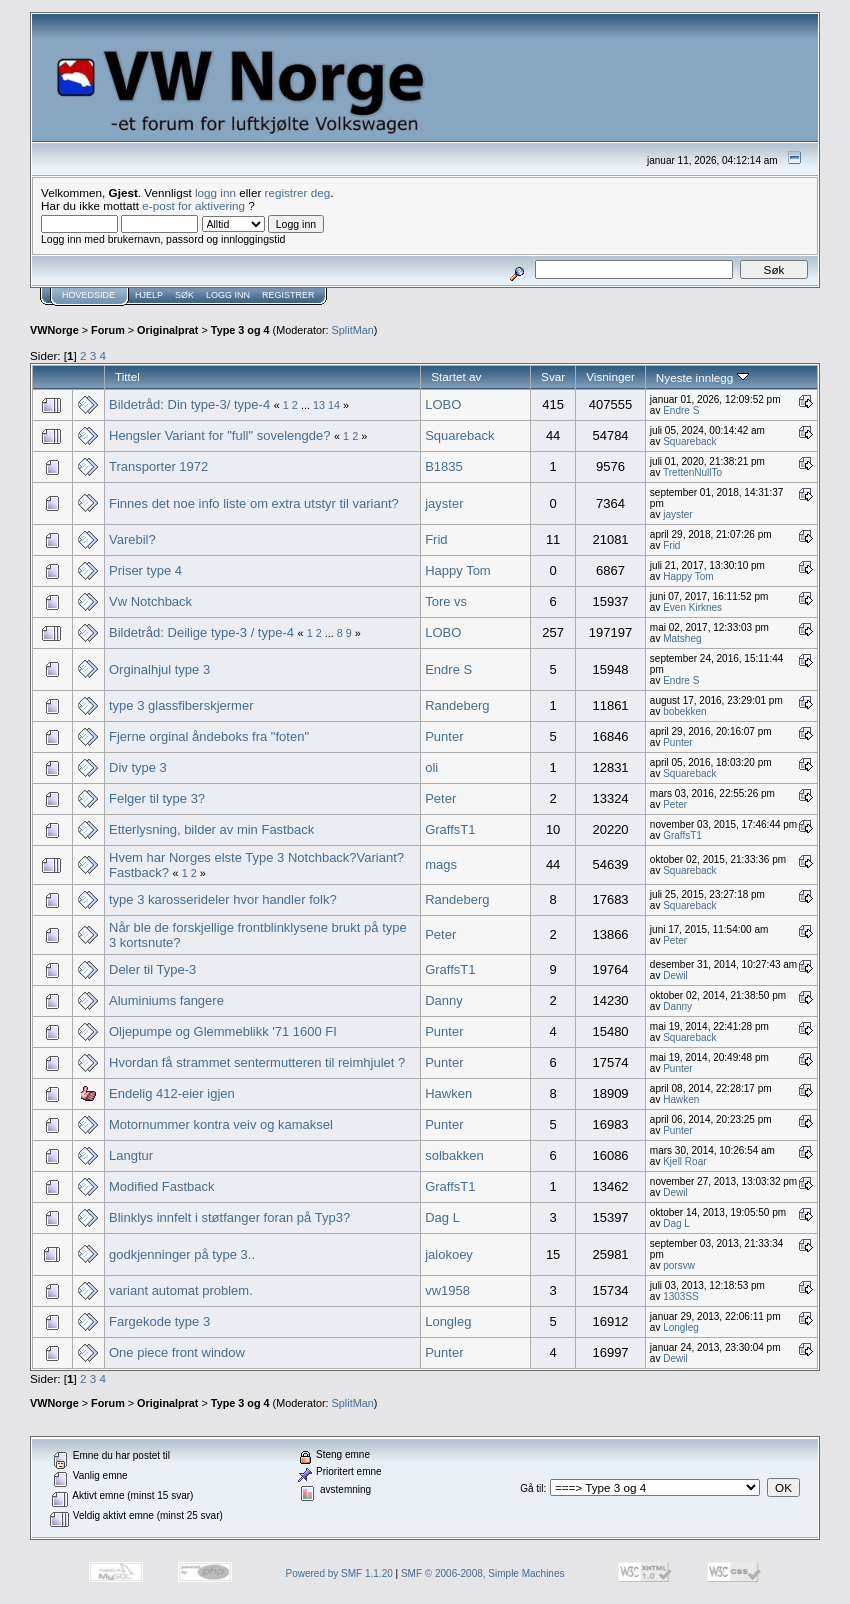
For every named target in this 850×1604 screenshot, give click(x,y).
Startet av (456, 376)
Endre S (681, 410)
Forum (108, 330)
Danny (444, 1000)
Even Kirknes (692, 607)
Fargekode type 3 (159, 1321)
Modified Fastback (162, 1186)
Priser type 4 (145, 570)
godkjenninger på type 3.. (182, 1254)
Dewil (675, 975)
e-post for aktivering (193, 205)
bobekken (684, 711)
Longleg (448, 1321)
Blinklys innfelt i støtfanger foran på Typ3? (229, 1217)
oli (431, 767)
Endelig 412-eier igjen (172, 1093)
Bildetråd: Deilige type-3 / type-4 (201, 632)
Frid (436, 539)
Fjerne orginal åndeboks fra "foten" (209, 736)
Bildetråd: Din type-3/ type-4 (189, 404)
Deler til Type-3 (152, 969)
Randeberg (457, 705)
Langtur (131, 1155)
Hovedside (88, 295)
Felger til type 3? (157, 798)
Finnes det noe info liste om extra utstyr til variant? (254, 503)
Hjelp (149, 295)
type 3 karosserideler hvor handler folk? (223, 899)
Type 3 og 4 (240, 330)
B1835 (444, 466)
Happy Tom (458, 570)
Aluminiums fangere (166, 1000)
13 (319, 405)
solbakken (454, 1155)
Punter (444, 736)
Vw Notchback (150, 601)
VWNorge (54, 330)
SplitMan (353, 330)
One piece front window (177, 1352)
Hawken (448, 1093)
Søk (184, 295)
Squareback (459, 435)
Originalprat (167, 330)
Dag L (442, 1217)
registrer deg (298, 192)
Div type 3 (138, 767)
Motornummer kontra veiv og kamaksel (221, 1124)
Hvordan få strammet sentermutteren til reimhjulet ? (257, 1062)
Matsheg (682, 638)
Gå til (531, 1488)
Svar (553, 376)
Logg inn (228, 295)
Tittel (127, 376)
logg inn (215, 192)
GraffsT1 (450, 829)
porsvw (679, 1265)
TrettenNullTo (692, 472)
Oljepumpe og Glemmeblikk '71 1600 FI (223, 1031)
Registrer (288, 295)
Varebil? (132, 539)
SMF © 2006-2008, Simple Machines (483, 1573)
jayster (444, 503)
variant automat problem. (181, 1290)
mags (441, 864)
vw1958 (447, 1290)
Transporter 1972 (158, 466)
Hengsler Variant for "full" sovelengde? (219, 435)
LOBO (443, 404)
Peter (440, 798)
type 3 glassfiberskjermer (181, 705)
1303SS (681, 1296)
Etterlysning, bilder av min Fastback (211, 829)
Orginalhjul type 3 (159, 669)
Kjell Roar (684, 1161)
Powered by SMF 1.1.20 (339, 1573)
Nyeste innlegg (702, 377)
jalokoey (449, 1254)
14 (334, 405)
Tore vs (446, 601)
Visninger (610, 376)
